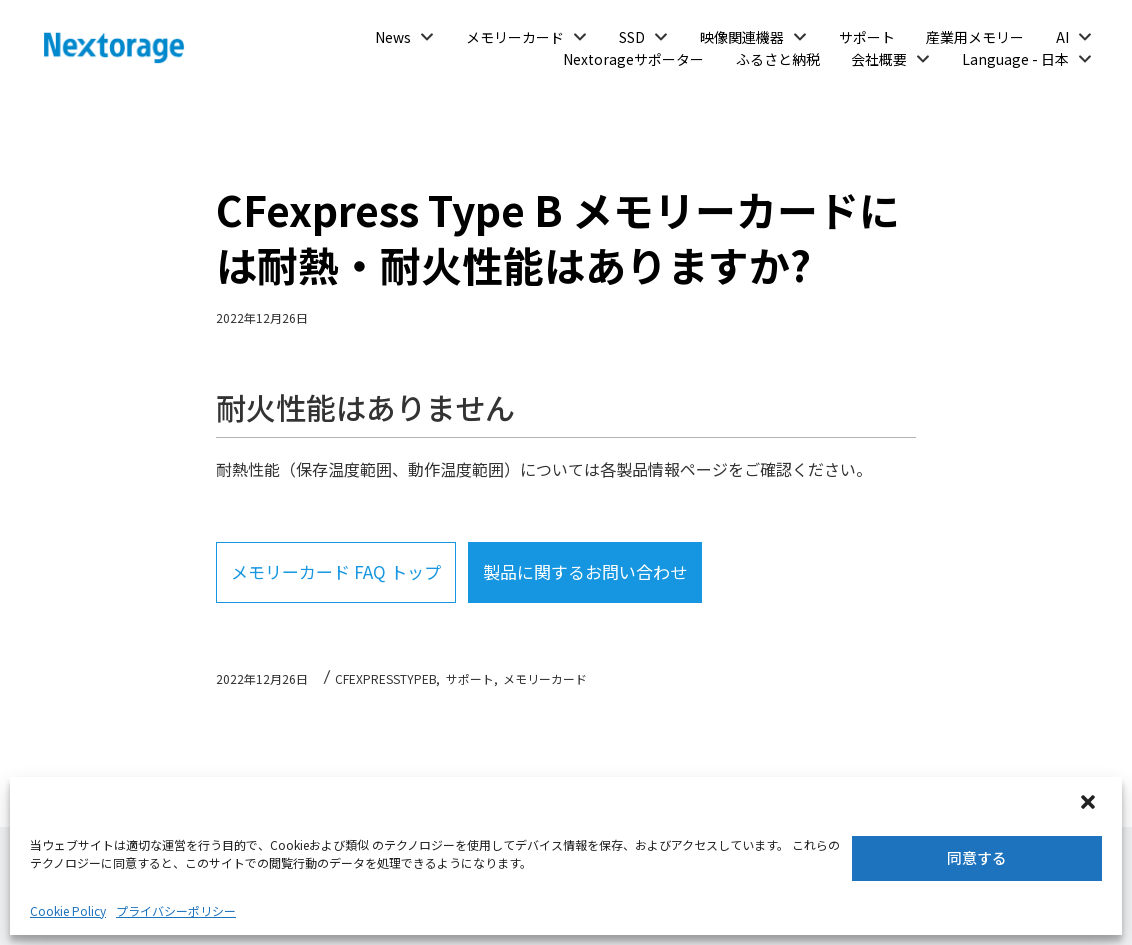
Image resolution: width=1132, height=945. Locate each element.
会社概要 (879, 59)
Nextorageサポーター (633, 59)
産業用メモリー (975, 37)
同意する (977, 857)
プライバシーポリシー (176, 910)
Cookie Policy (68, 910)
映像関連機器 (742, 37)
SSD (632, 37)
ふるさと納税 (778, 59)
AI (1062, 37)
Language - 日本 (1015, 59)
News (393, 37)
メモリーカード (515, 37)
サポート (867, 37)
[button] (1090, 804)
